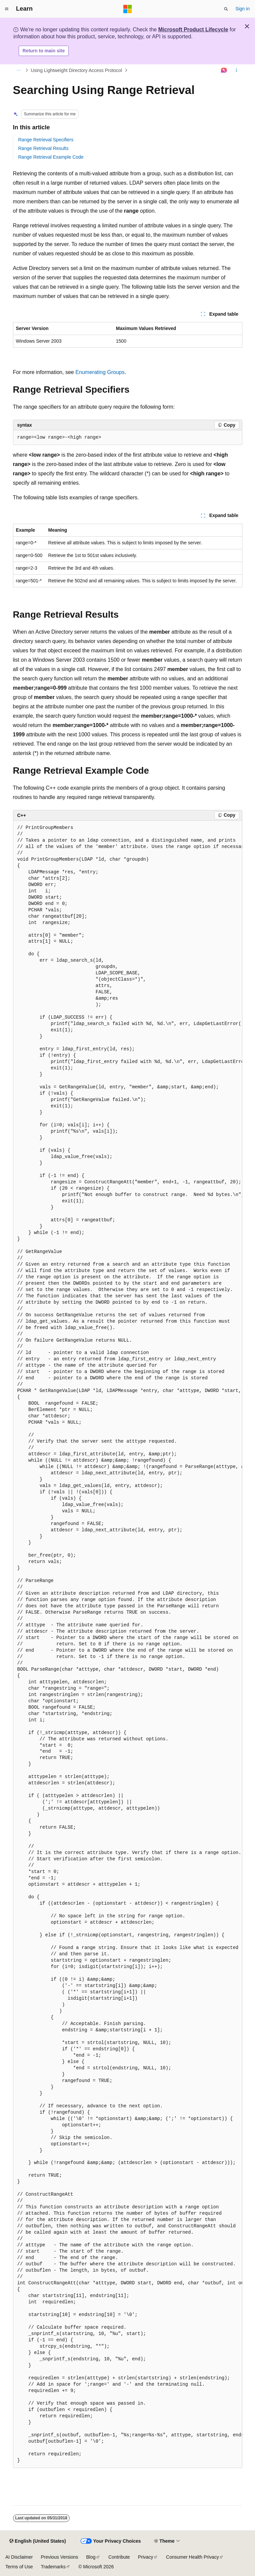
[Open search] (226, 9)
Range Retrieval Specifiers (46, 139)
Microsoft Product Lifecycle (193, 29)
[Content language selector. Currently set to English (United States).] (37, 2541)
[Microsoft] (127, 9)
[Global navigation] (6, 9)
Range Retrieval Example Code (51, 157)
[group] (127, 1644)
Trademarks (53, 2566)
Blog (91, 2557)
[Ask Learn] (223, 70)
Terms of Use (19, 2566)
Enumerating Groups (100, 372)
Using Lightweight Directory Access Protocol (76, 70)
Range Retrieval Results (43, 148)
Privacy (145, 2557)
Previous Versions (59, 2557)
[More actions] (236, 70)
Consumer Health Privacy (192, 2557)
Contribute (119, 2557)
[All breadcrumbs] (19, 70)
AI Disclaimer (19, 2557)
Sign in (242, 8)
